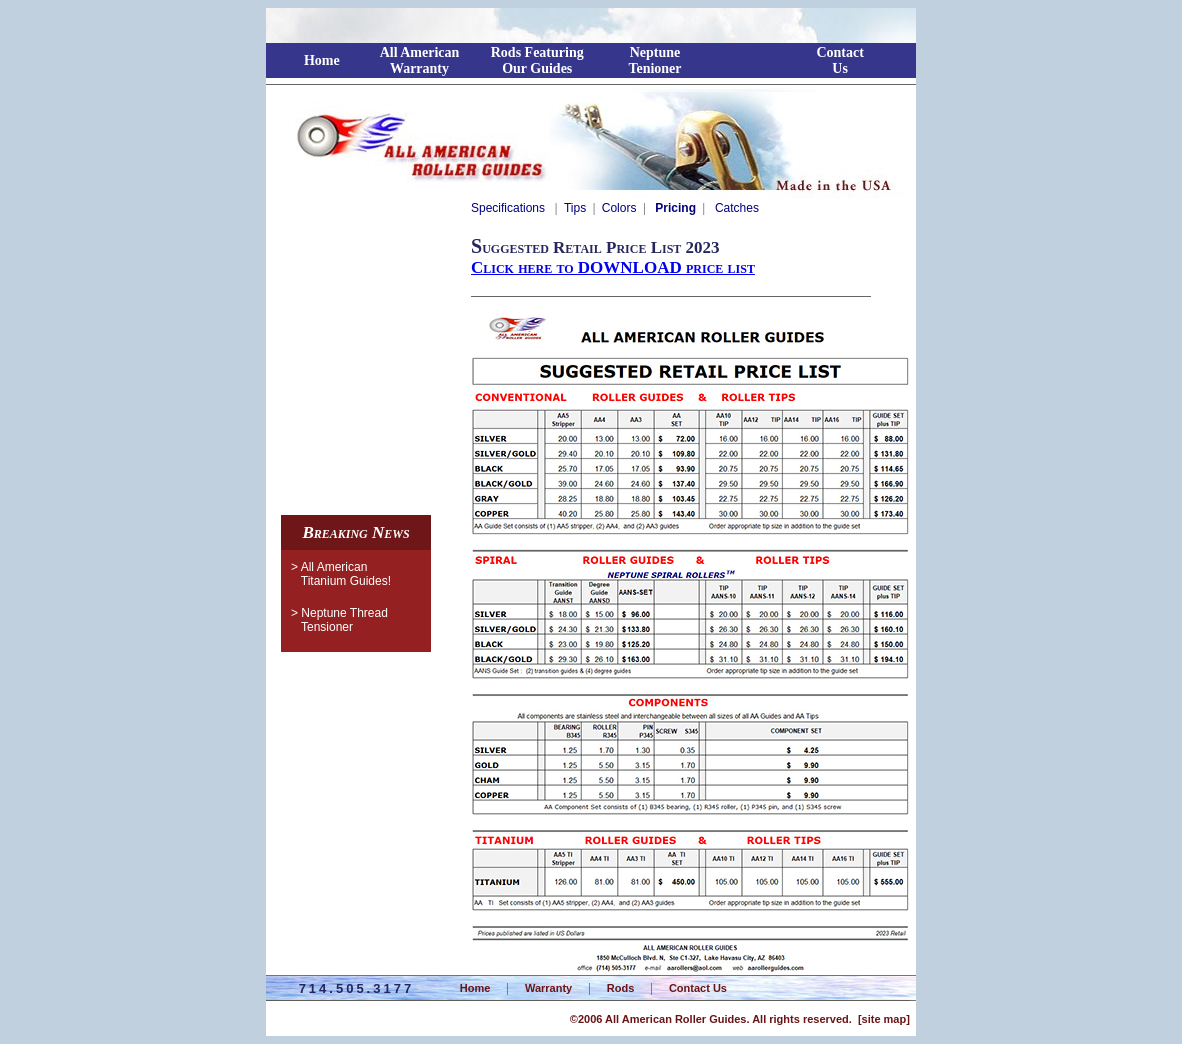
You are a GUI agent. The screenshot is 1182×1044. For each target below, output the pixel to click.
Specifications (508, 208)
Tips (575, 208)
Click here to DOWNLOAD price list (613, 267)
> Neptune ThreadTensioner (334, 620)
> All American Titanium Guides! (349, 574)
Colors (619, 208)
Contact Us (698, 988)
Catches (735, 208)
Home (322, 60)
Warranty (548, 988)
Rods (621, 988)
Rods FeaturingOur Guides (537, 60)
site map (884, 1019)
